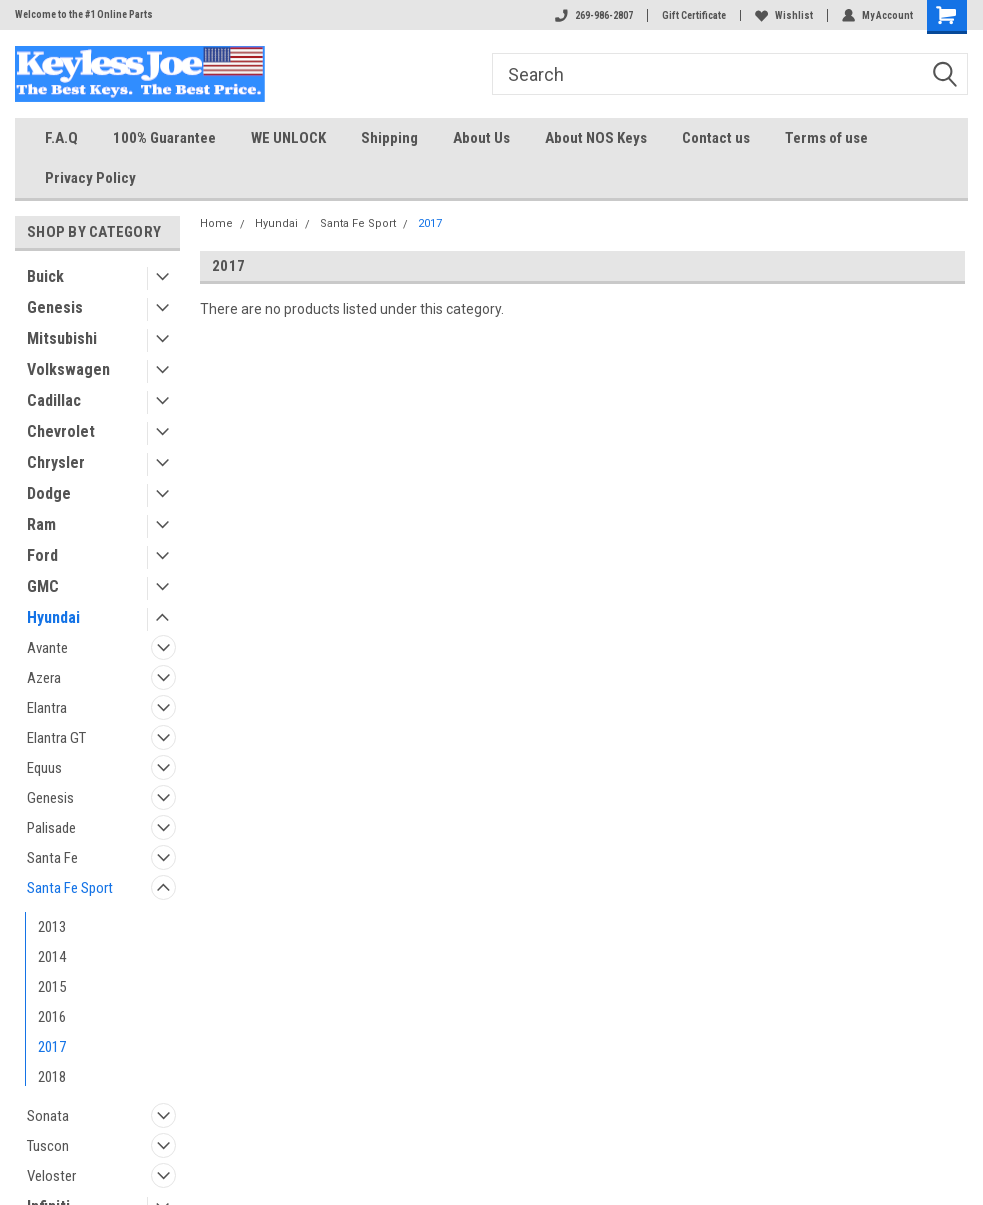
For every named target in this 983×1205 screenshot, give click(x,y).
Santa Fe (52, 858)
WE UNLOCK (288, 138)
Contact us (716, 138)
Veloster (51, 1176)
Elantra (47, 708)
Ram (41, 524)
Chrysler (56, 462)
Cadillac (54, 400)
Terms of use (826, 138)
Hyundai (53, 617)
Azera (44, 678)
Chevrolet (61, 431)
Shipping (389, 138)
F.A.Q (61, 138)
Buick (45, 276)
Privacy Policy (90, 178)
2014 (52, 957)
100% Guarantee (164, 138)
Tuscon (48, 1146)
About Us (481, 138)
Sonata (48, 1116)
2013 (52, 927)
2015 (52, 987)
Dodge (49, 493)
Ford (42, 555)
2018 (52, 1077)
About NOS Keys (596, 138)
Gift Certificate (694, 15)
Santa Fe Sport (70, 888)
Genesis (55, 307)
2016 (52, 1017)
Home (216, 223)
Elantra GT (56, 738)
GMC (43, 586)
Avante (47, 648)
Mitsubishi (62, 338)
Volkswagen (68, 369)
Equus (44, 768)
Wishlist (784, 15)
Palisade (51, 828)
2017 (52, 1047)
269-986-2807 (594, 15)
